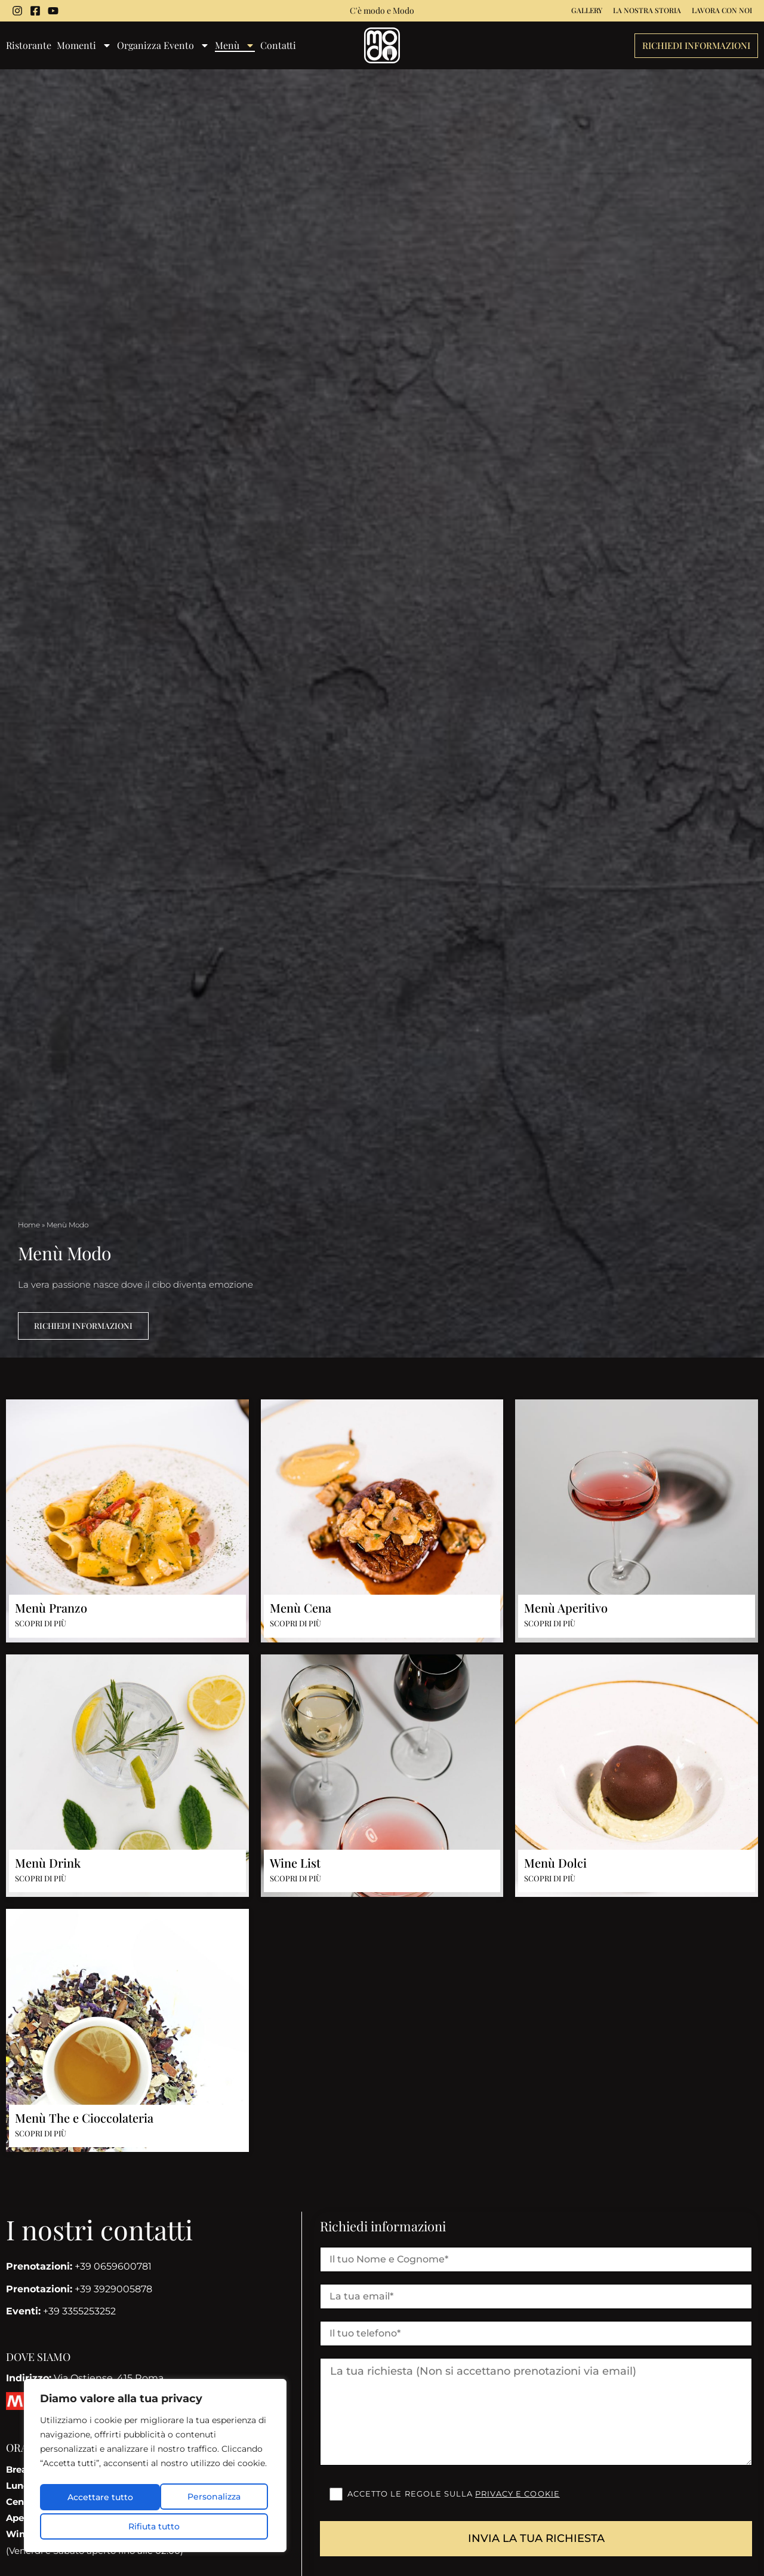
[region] (155, 2469)
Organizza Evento (163, 46)
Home (29, 1224)
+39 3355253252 (61, 2311)
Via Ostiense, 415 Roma (85, 2378)
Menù (235, 46)
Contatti (278, 46)
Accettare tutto (155, 2526)
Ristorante (28, 46)
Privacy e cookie (517, 2494)
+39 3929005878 (79, 2289)
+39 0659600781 (79, 2267)
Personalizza (95, 2500)
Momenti (84, 46)
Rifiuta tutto (210, 2500)
